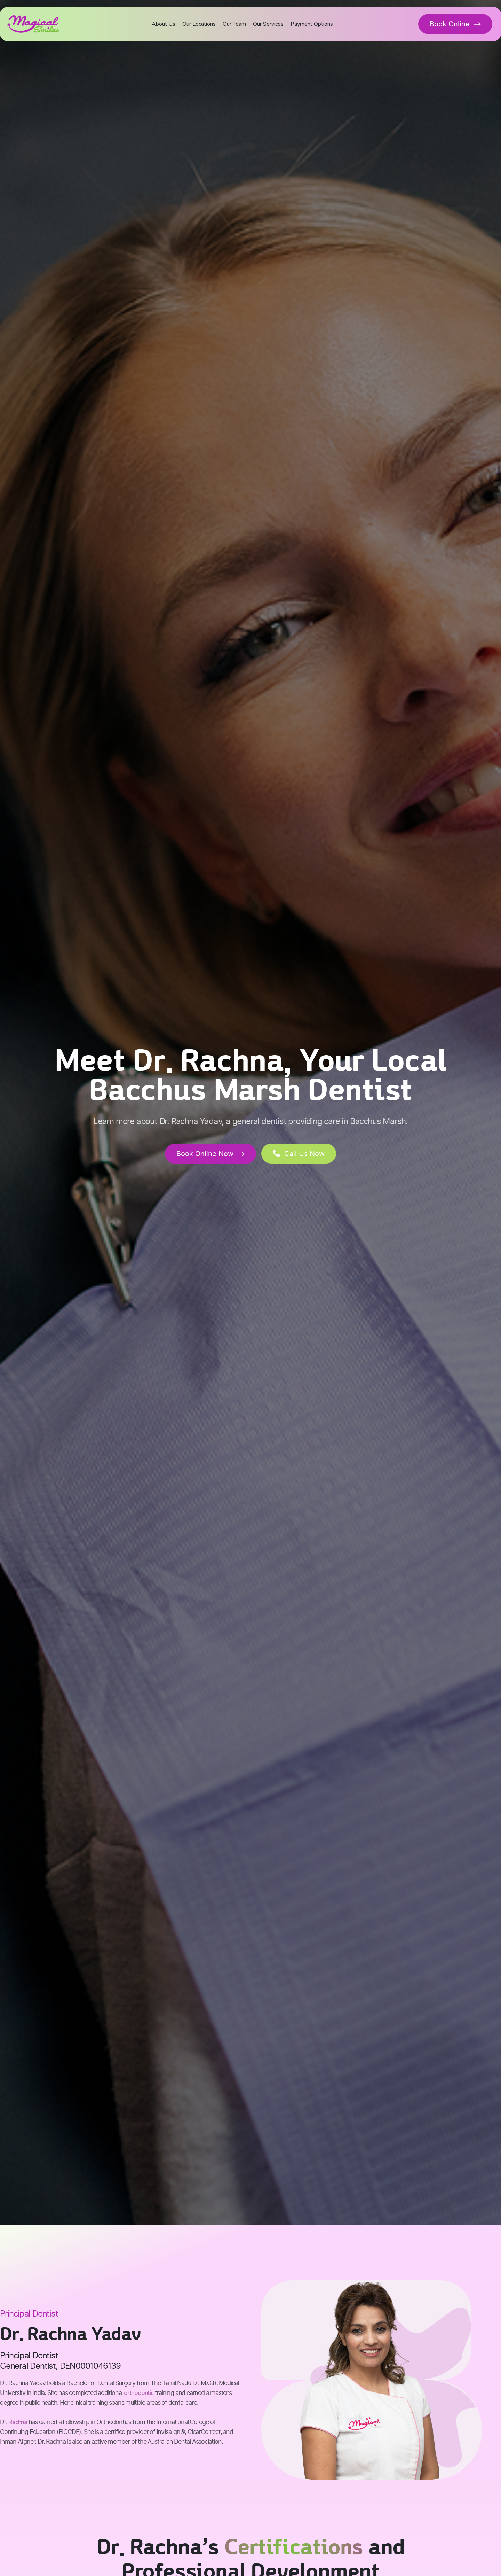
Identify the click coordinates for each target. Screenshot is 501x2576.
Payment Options (312, 24)
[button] (298, 1154)
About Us (163, 24)
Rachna (17, 2422)
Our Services (268, 24)
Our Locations (199, 24)
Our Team (234, 24)
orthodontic (138, 2393)
